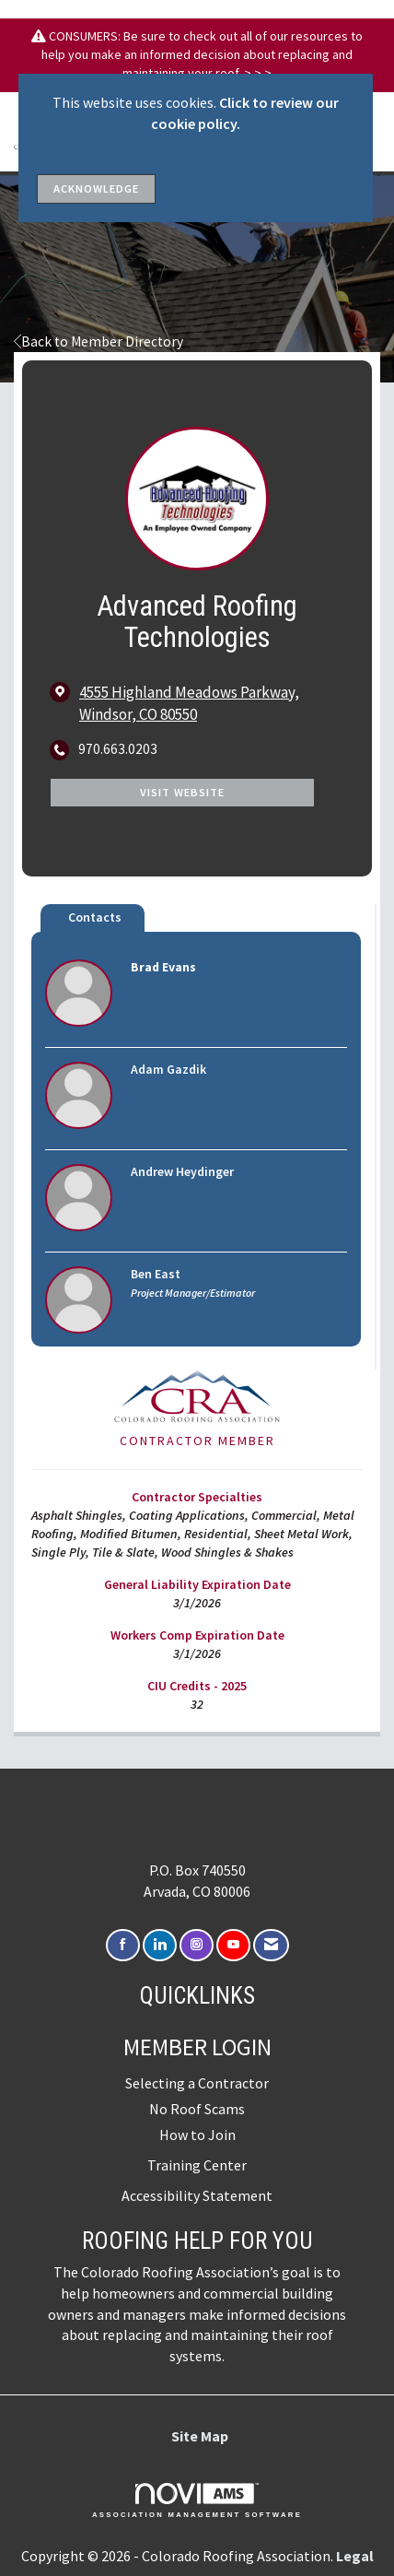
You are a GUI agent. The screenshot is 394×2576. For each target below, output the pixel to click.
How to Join (197, 2134)
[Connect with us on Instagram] (197, 1945)
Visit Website (182, 792)
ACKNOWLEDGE (96, 188)
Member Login (197, 2047)
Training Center (197, 2165)
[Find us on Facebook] (123, 1945)
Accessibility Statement (197, 2195)
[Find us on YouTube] (233, 1945)
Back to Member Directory (98, 341)
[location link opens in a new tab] (211, 703)
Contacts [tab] (95, 917)
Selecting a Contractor (197, 2083)
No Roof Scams (197, 2109)
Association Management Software (197, 2500)
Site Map (199, 2436)
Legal (355, 2556)
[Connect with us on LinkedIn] (160, 1945)
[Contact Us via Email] (271, 1945)
